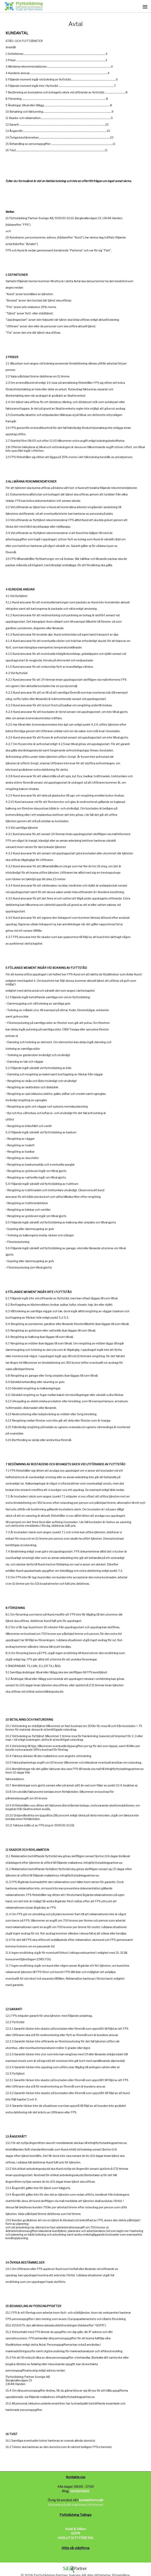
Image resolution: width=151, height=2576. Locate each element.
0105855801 (79, 2491)
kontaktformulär (91, 2500)
